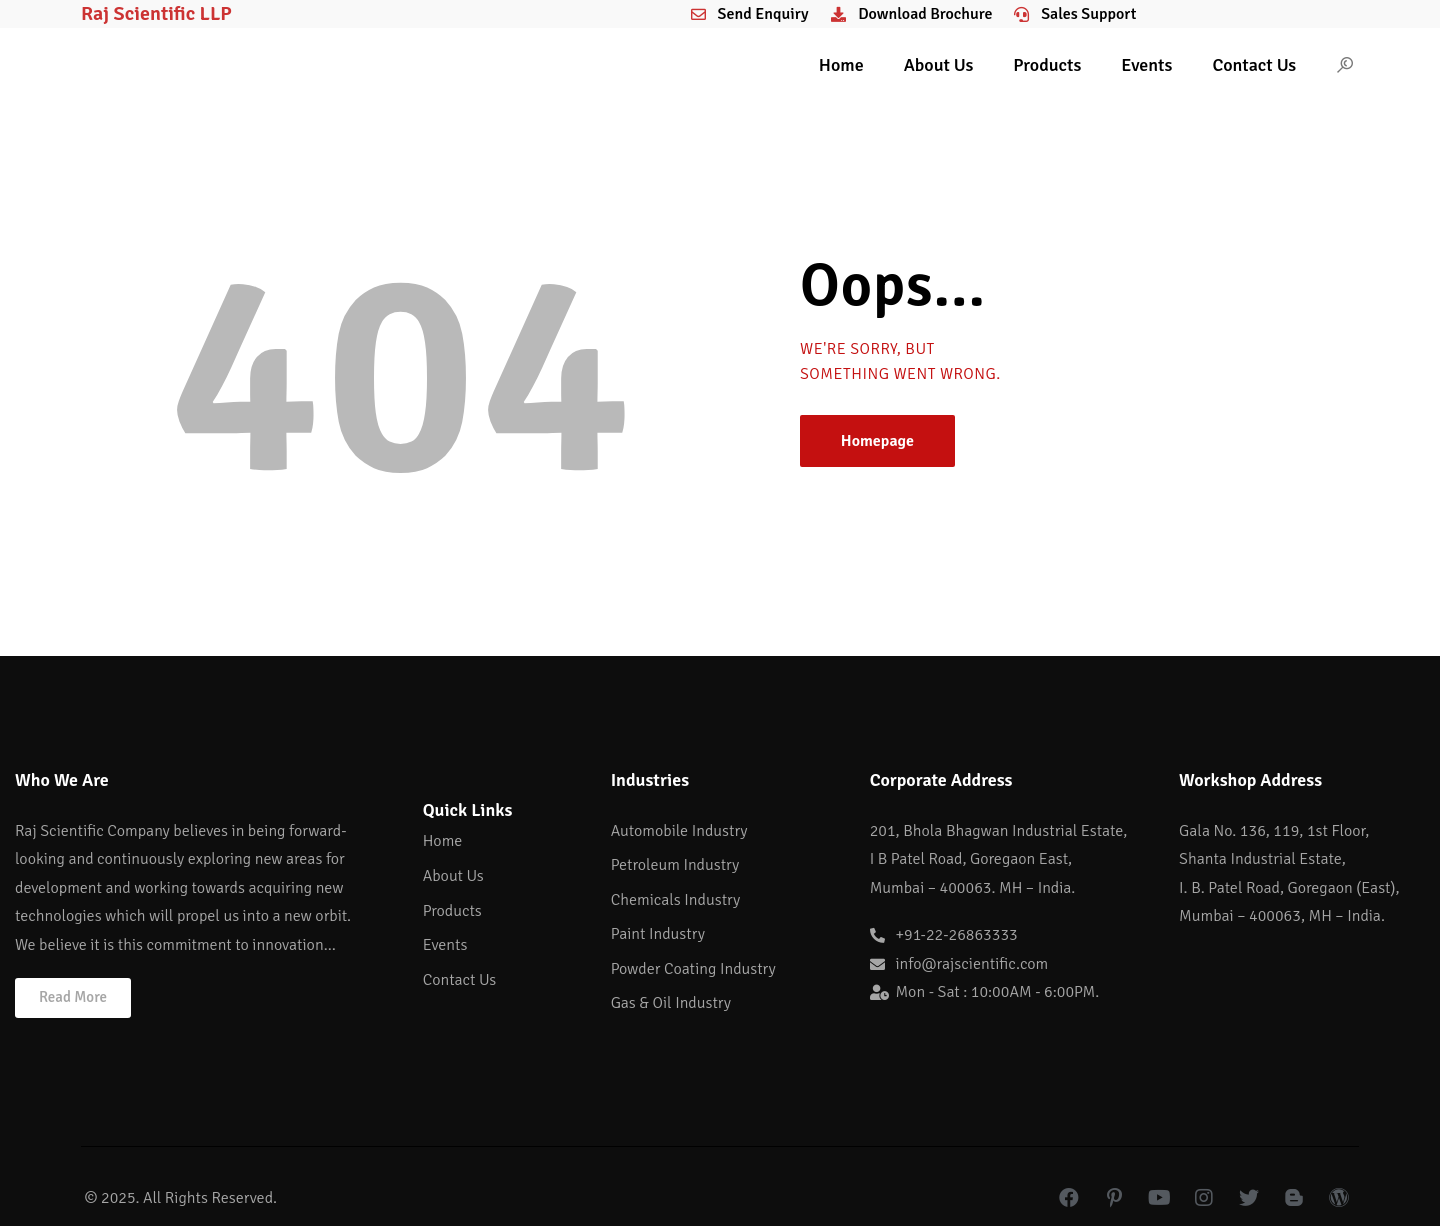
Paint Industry (658, 934)
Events (1146, 65)
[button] (73, 998)
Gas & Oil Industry (671, 1003)
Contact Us (1254, 65)
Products (1047, 65)
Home (841, 65)
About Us (939, 65)
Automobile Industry (679, 831)
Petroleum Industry (675, 865)
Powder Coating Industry (693, 969)
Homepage (877, 441)
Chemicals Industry (676, 900)
